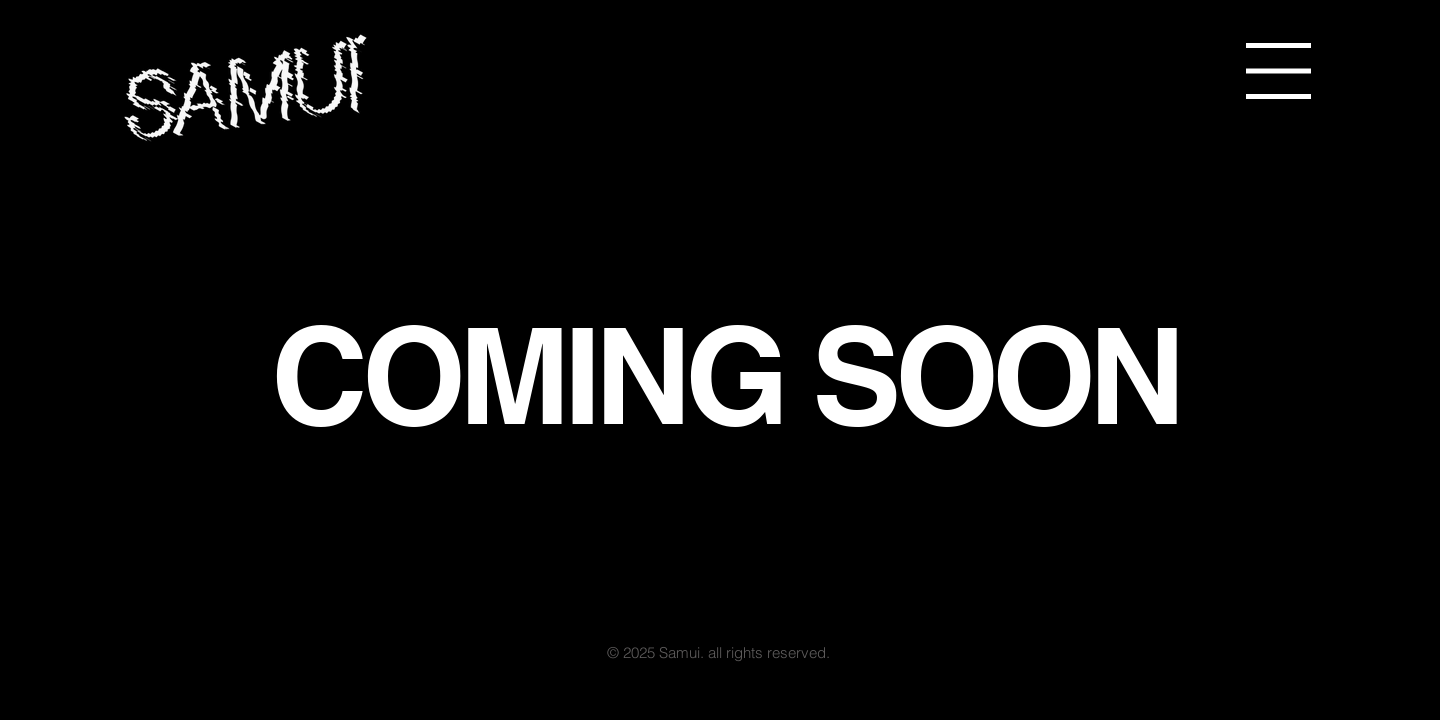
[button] (1278, 71)
